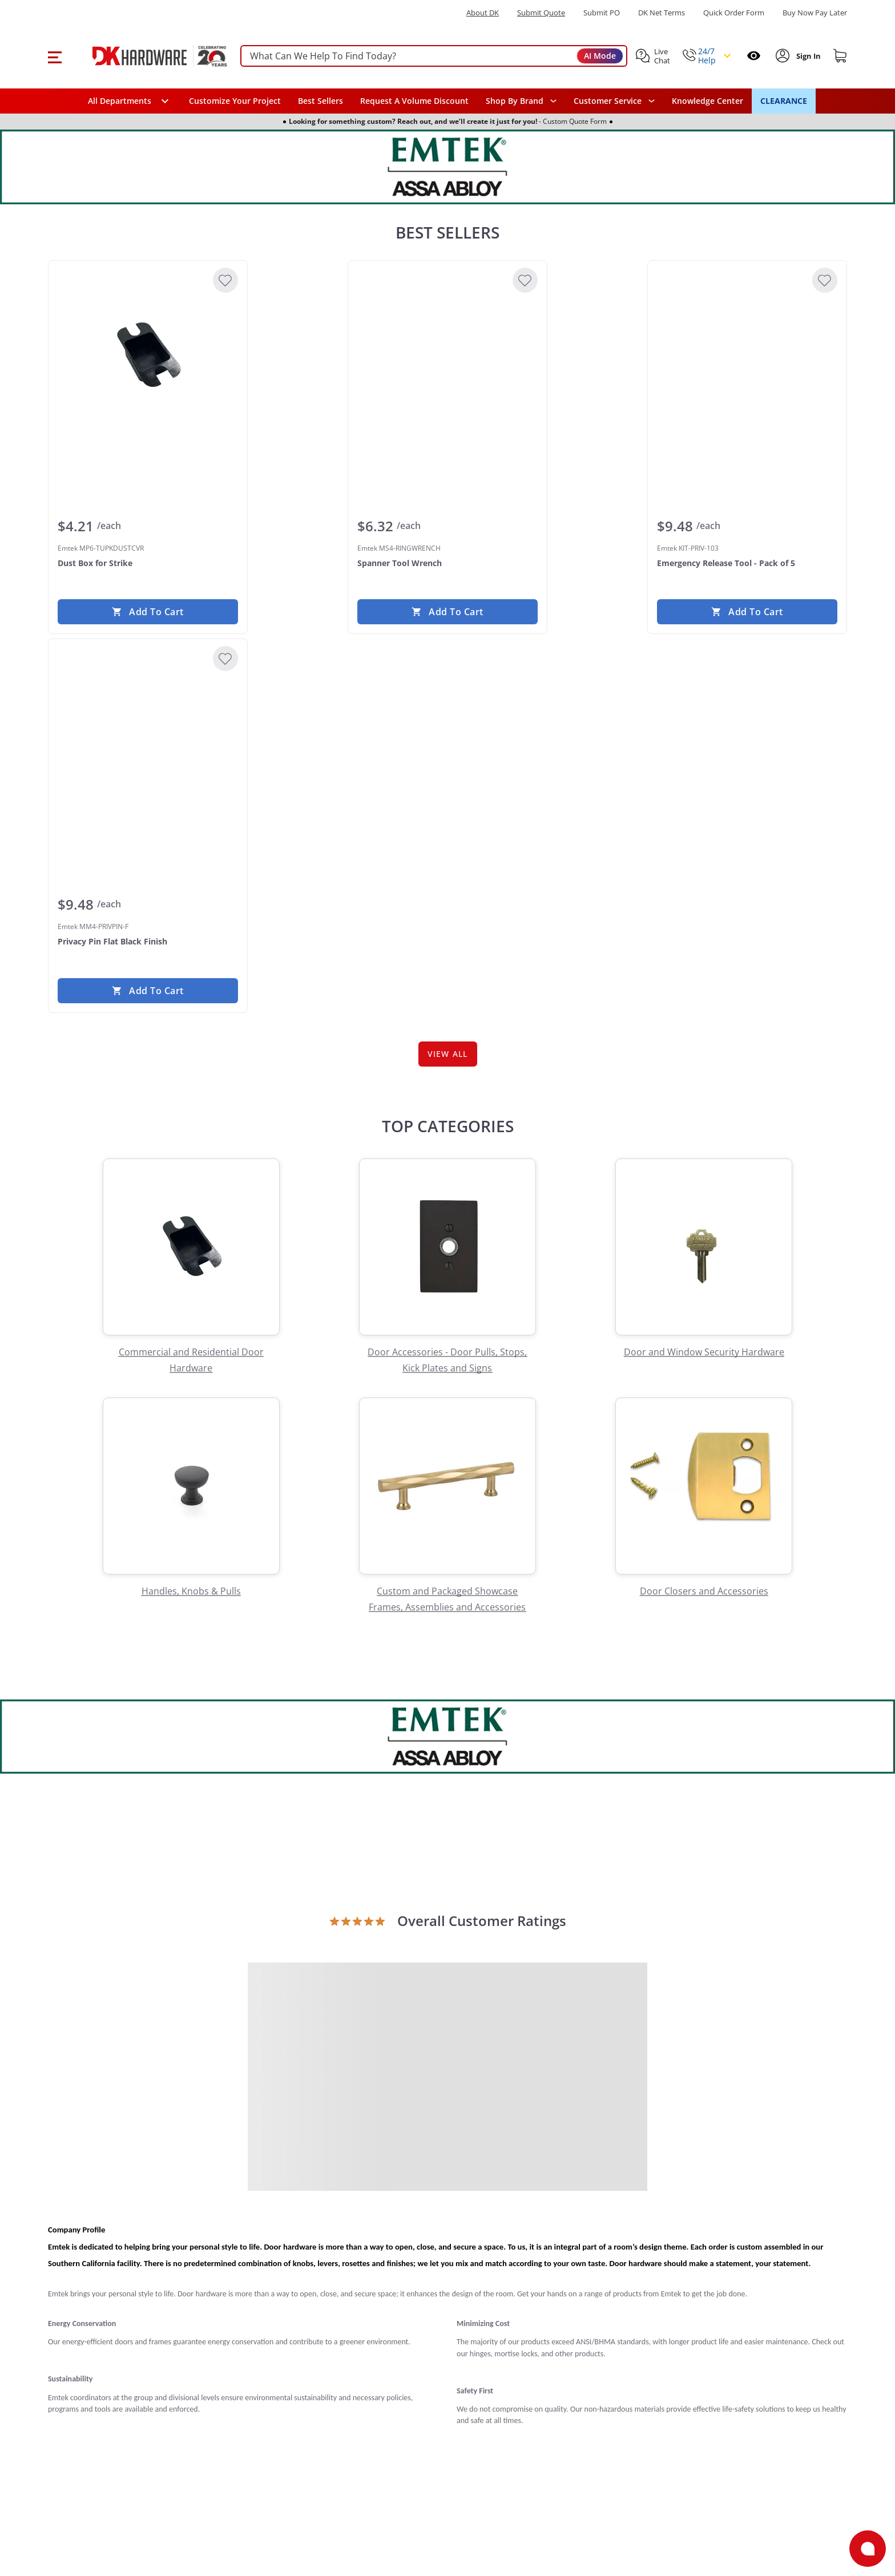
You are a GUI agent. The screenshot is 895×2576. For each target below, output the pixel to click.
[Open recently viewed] (754, 56)
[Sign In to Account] (807, 55)
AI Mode (600, 55)
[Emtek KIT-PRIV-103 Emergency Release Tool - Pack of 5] (747, 355)
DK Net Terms (661, 13)
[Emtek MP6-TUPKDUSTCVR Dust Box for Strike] (147, 355)
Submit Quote (541, 13)
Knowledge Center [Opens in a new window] (707, 100)
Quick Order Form (733, 13)
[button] (54, 56)
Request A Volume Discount (414, 100)
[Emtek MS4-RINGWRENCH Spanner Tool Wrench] (447, 355)
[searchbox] (434, 56)
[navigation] (614, 101)
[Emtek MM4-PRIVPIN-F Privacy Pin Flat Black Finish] (147, 733)
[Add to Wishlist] (225, 280)
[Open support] (867, 2548)
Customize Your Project (235, 100)
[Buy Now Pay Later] (815, 12)
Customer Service (608, 101)
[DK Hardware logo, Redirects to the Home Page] (146, 56)
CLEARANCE (783, 100)
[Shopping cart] (840, 56)
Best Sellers (320, 100)
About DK (482, 13)
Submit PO (601, 13)
